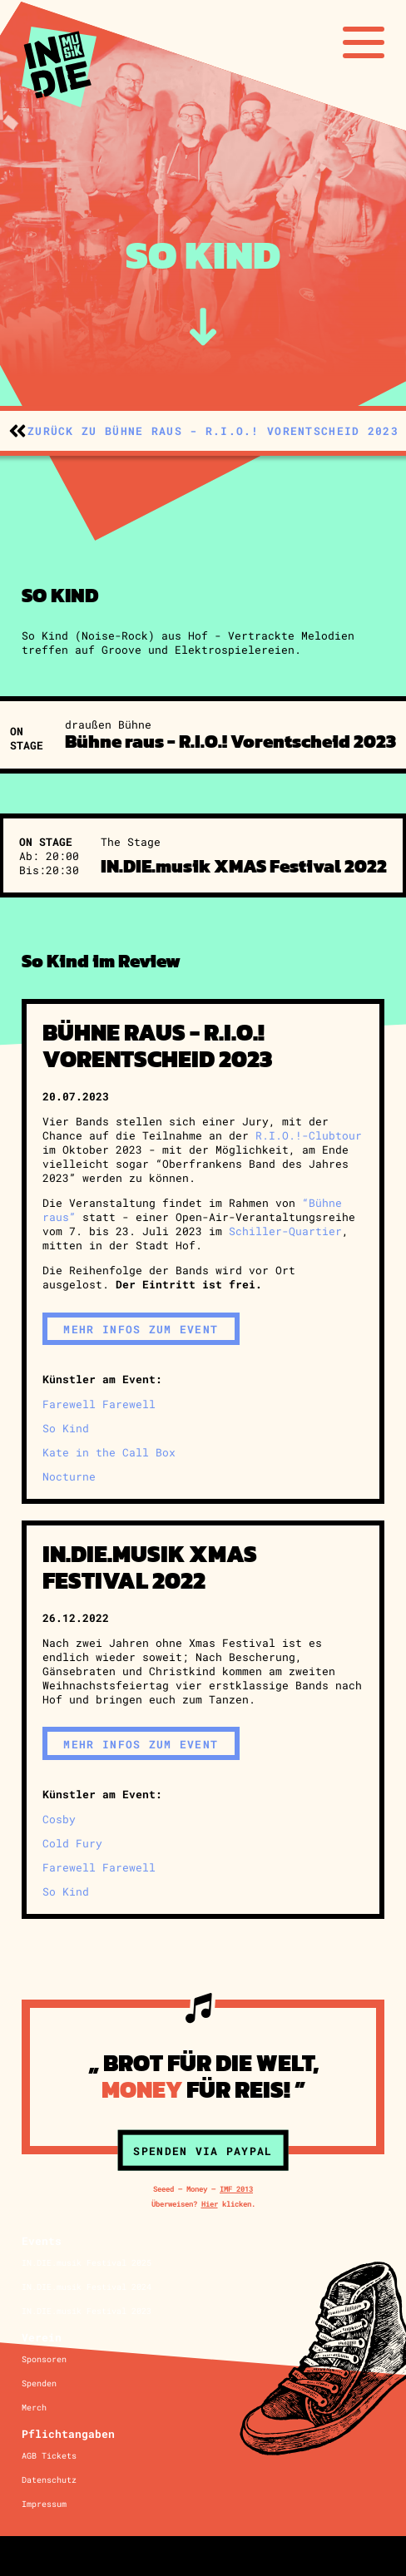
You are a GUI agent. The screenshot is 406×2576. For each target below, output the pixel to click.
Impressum (44, 2504)
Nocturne (69, 1476)
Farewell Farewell (99, 1404)
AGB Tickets (49, 2455)
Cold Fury (72, 1843)
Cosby (59, 1819)
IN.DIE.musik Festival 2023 (86, 2311)
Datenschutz (49, 2480)
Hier (209, 2203)
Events (42, 2240)
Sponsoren (44, 2359)
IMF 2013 (236, 2188)
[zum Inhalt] (203, 327)
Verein (42, 2337)
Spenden (39, 2383)
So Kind (65, 1428)
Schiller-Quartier (285, 1231)
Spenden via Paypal (202, 2150)
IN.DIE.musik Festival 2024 (86, 2287)
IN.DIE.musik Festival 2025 (86, 2262)
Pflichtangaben (68, 2433)
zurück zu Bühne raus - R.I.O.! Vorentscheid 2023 (213, 430)
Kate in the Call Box (109, 1452)
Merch (34, 2407)
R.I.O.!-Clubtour (308, 1135)
